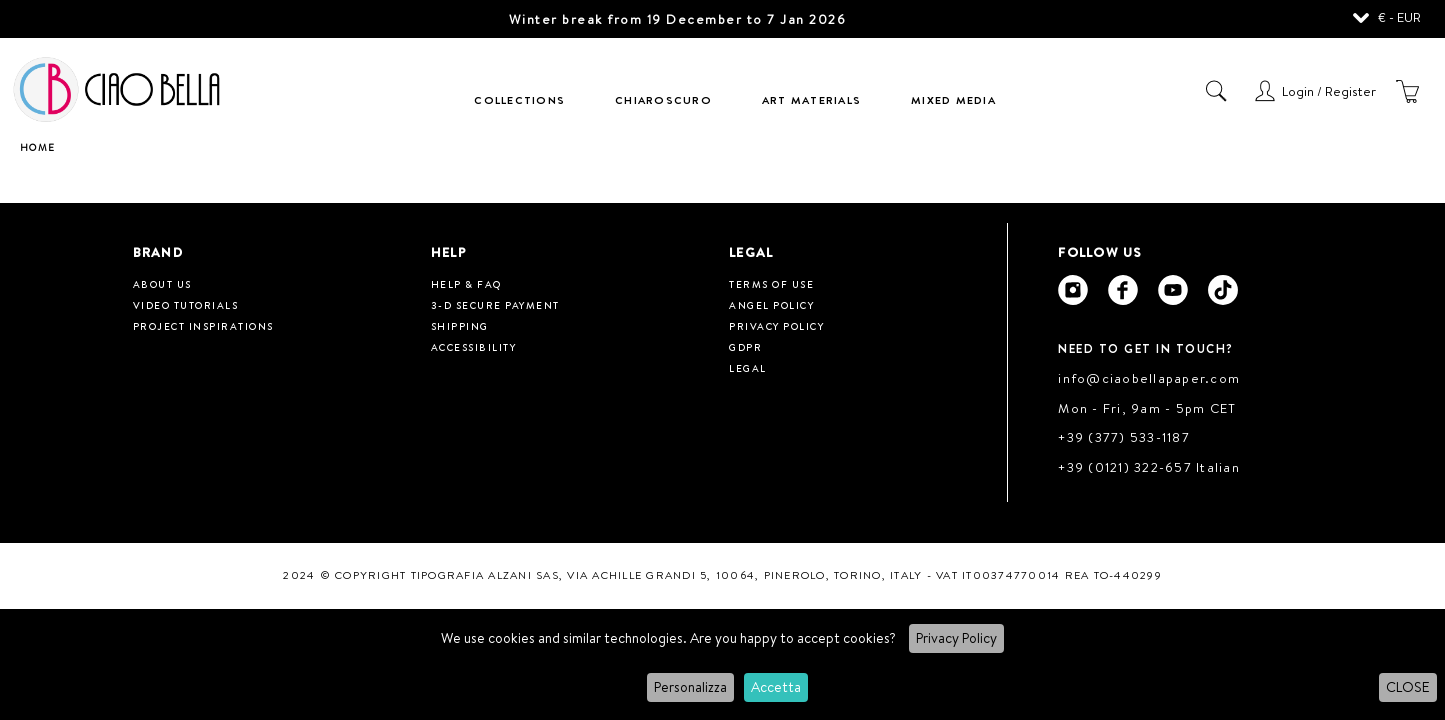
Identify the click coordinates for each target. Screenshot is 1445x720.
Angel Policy (771, 305)
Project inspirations (203, 326)
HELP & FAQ (466, 284)
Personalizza (690, 687)
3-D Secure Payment (495, 305)
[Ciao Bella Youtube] (1173, 290)
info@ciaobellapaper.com (1149, 378)
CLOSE (1408, 687)
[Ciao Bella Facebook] (1123, 290)
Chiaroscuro (663, 100)
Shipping (460, 326)
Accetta (776, 687)
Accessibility (474, 347)
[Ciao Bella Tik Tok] (1223, 290)
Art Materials (811, 100)
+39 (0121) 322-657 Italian (1149, 467)
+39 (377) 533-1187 (1124, 437)
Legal (748, 368)
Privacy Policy (956, 638)
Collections (519, 100)
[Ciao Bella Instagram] (1073, 290)
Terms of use (771, 284)
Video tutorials (186, 305)
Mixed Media (953, 100)
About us (162, 284)
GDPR (745, 347)
